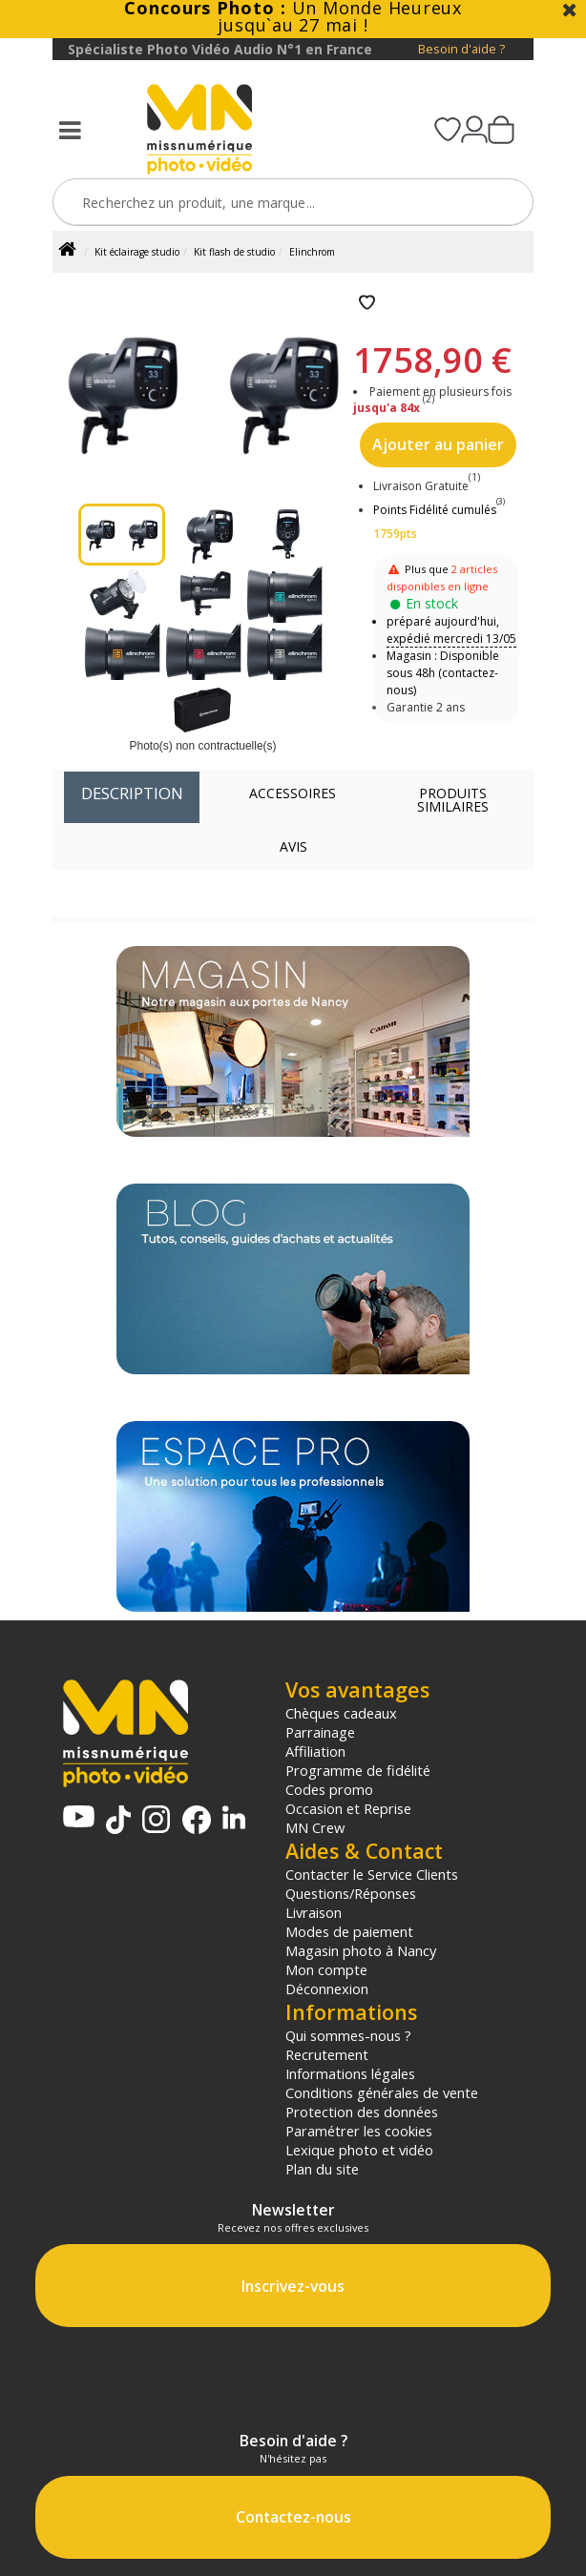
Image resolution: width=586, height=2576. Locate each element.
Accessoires (292, 793)
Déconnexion (326, 1988)
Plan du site (322, 2168)
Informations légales (350, 2073)
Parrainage (320, 1731)
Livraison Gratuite (426, 486)
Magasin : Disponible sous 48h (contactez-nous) (443, 673)
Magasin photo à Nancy (360, 1950)
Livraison (313, 1912)
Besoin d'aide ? (461, 49)
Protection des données (361, 2111)
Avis (293, 846)
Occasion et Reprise (348, 1808)
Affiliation (315, 1751)
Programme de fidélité (357, 1770)
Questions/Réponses (350, 1893)
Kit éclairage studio (136, 251)
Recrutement (326, 2054)
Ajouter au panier (438, 444)
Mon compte (326, 1969)
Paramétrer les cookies (358, 2130)
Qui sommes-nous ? (348, 2035)
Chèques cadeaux (341, 1712)
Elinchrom (312, 251)
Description (132, 793)
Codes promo (329, 1789)
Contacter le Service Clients (371, 1874)
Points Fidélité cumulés (434, 510)
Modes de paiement (349, 1931)
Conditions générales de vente (381, 2092)
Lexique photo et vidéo (359, 2149)
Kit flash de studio (234, 251)
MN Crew (315, 1827)
